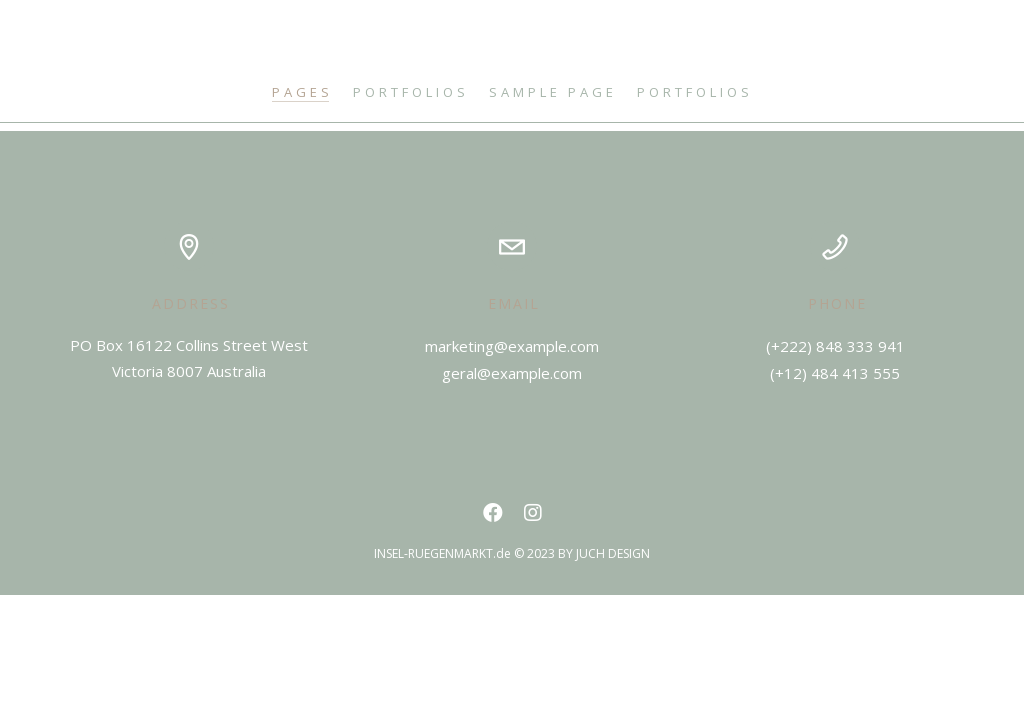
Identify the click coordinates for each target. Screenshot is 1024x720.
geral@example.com (512, 373)
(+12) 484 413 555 (835, 373)
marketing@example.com (512, 346)
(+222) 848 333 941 (835, 346)
